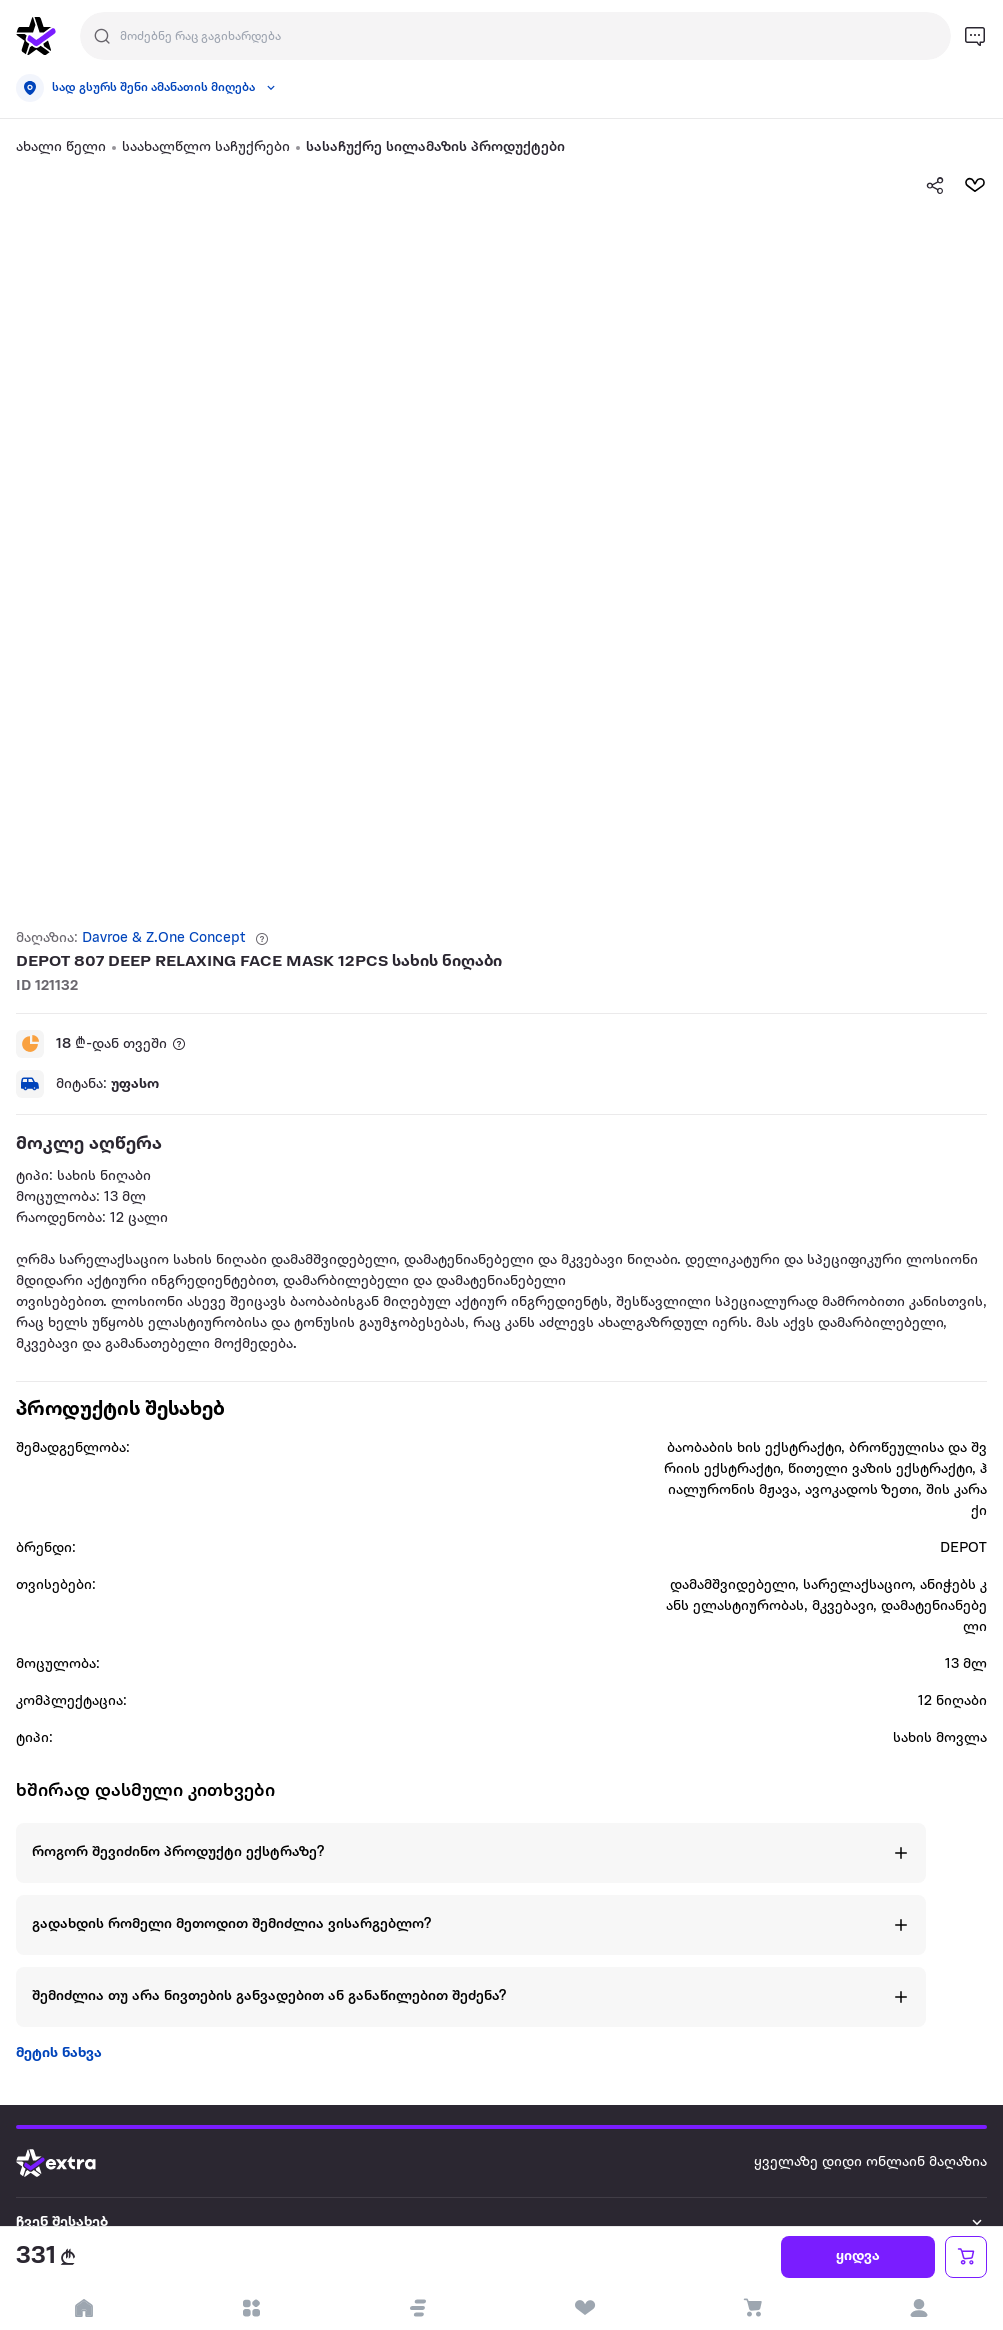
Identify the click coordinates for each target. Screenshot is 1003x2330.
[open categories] (250, 2308)
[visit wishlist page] (585, 2308)
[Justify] (102, 36)
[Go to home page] (71, 2163)
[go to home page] (36, 36)
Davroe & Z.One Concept (164, 938)
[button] (418, 2308)
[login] (919, 2308)
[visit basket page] (752, 2308)
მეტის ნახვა (59, 2053)
